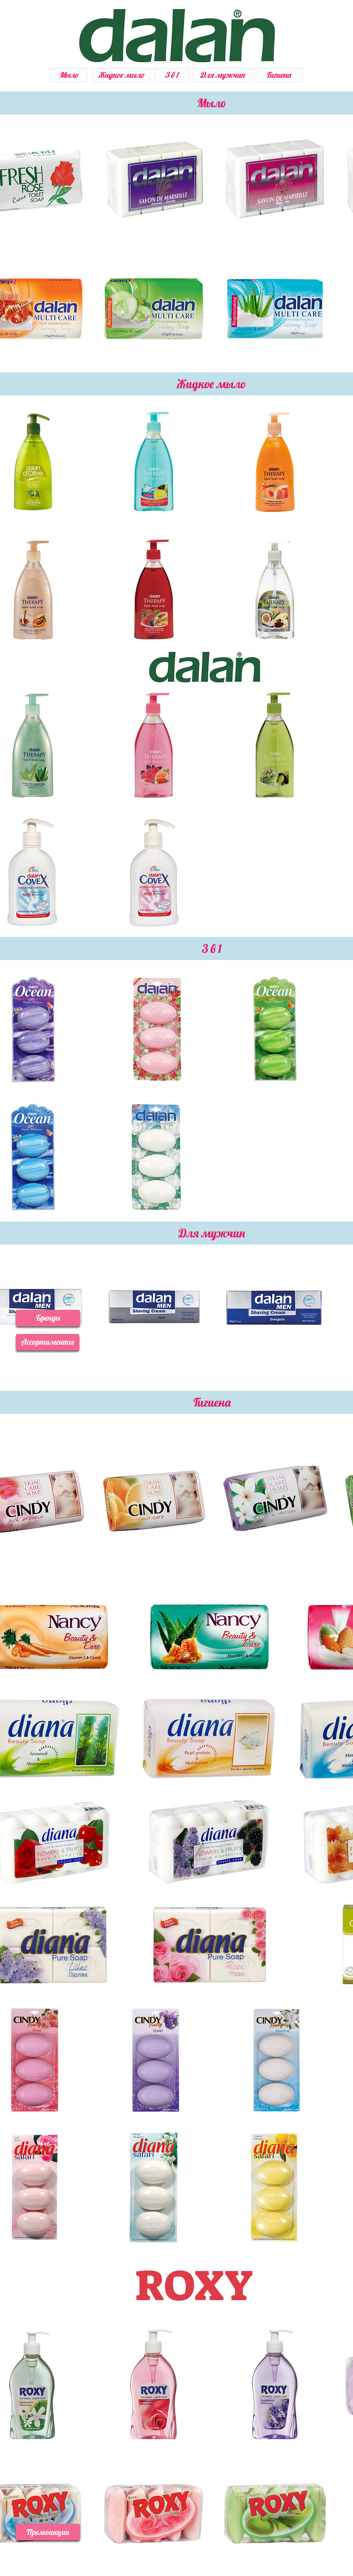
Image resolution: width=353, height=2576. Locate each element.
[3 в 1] (172, 75)
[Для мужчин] (222, 75)
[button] (48, 1318)
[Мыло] (68, 75)
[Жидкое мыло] (121, 75)
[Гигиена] (278, 75)
